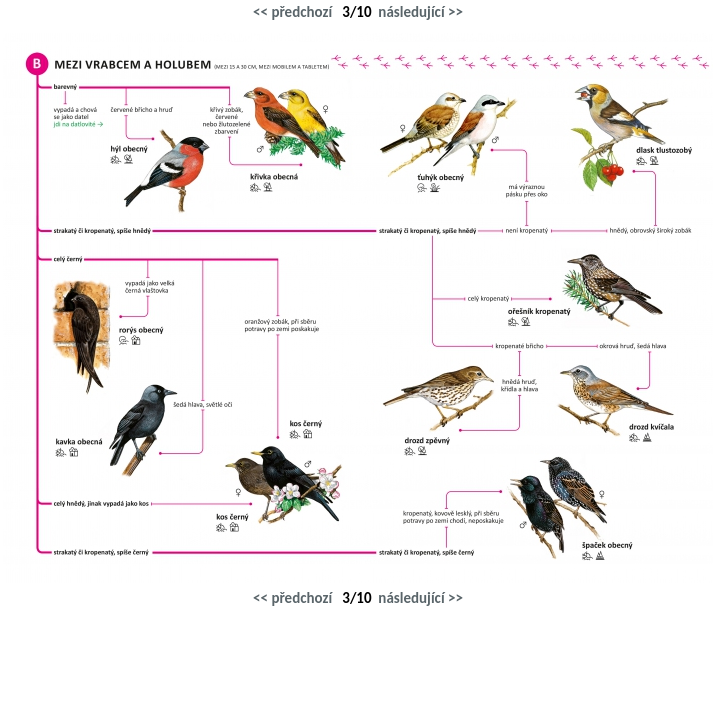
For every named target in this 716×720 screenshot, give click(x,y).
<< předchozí (292, 12)
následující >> (420, 12)
